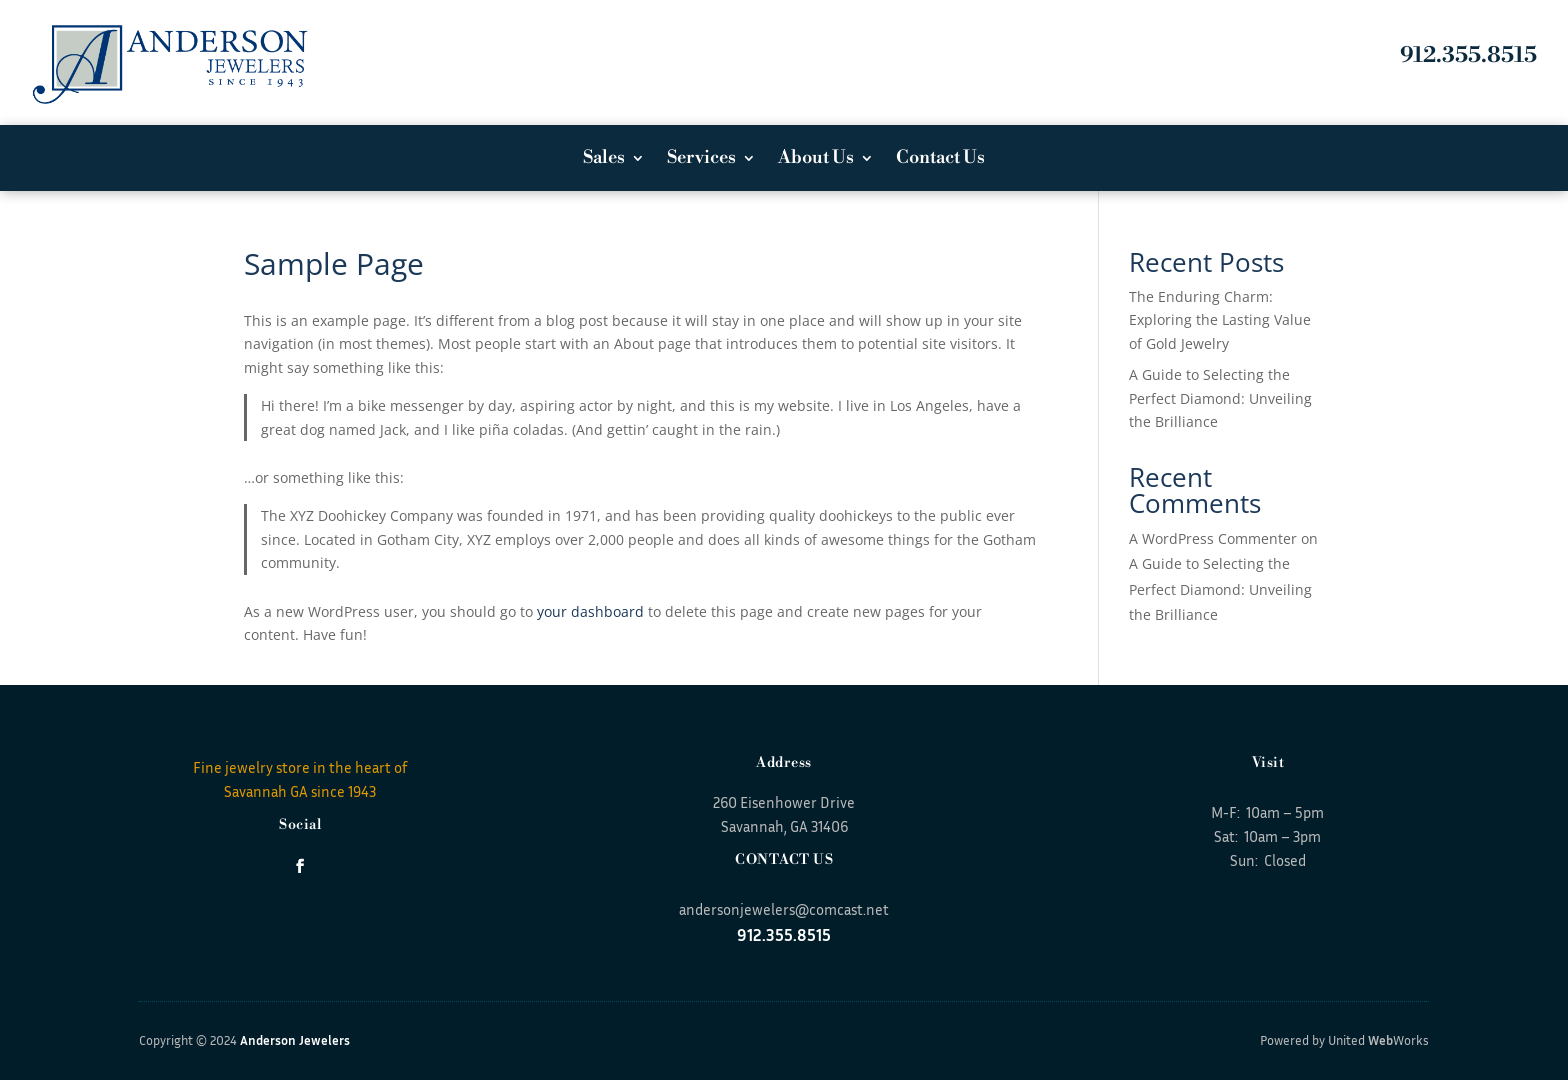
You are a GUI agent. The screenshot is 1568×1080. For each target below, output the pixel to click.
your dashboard (590, 611)
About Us (816, 160)
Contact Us (940, 160)
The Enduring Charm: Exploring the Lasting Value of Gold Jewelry (1220, 320)
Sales (604, 160)
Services (701, 160)
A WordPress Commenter (1213, 538)
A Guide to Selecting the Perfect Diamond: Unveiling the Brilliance (1220, 398)
